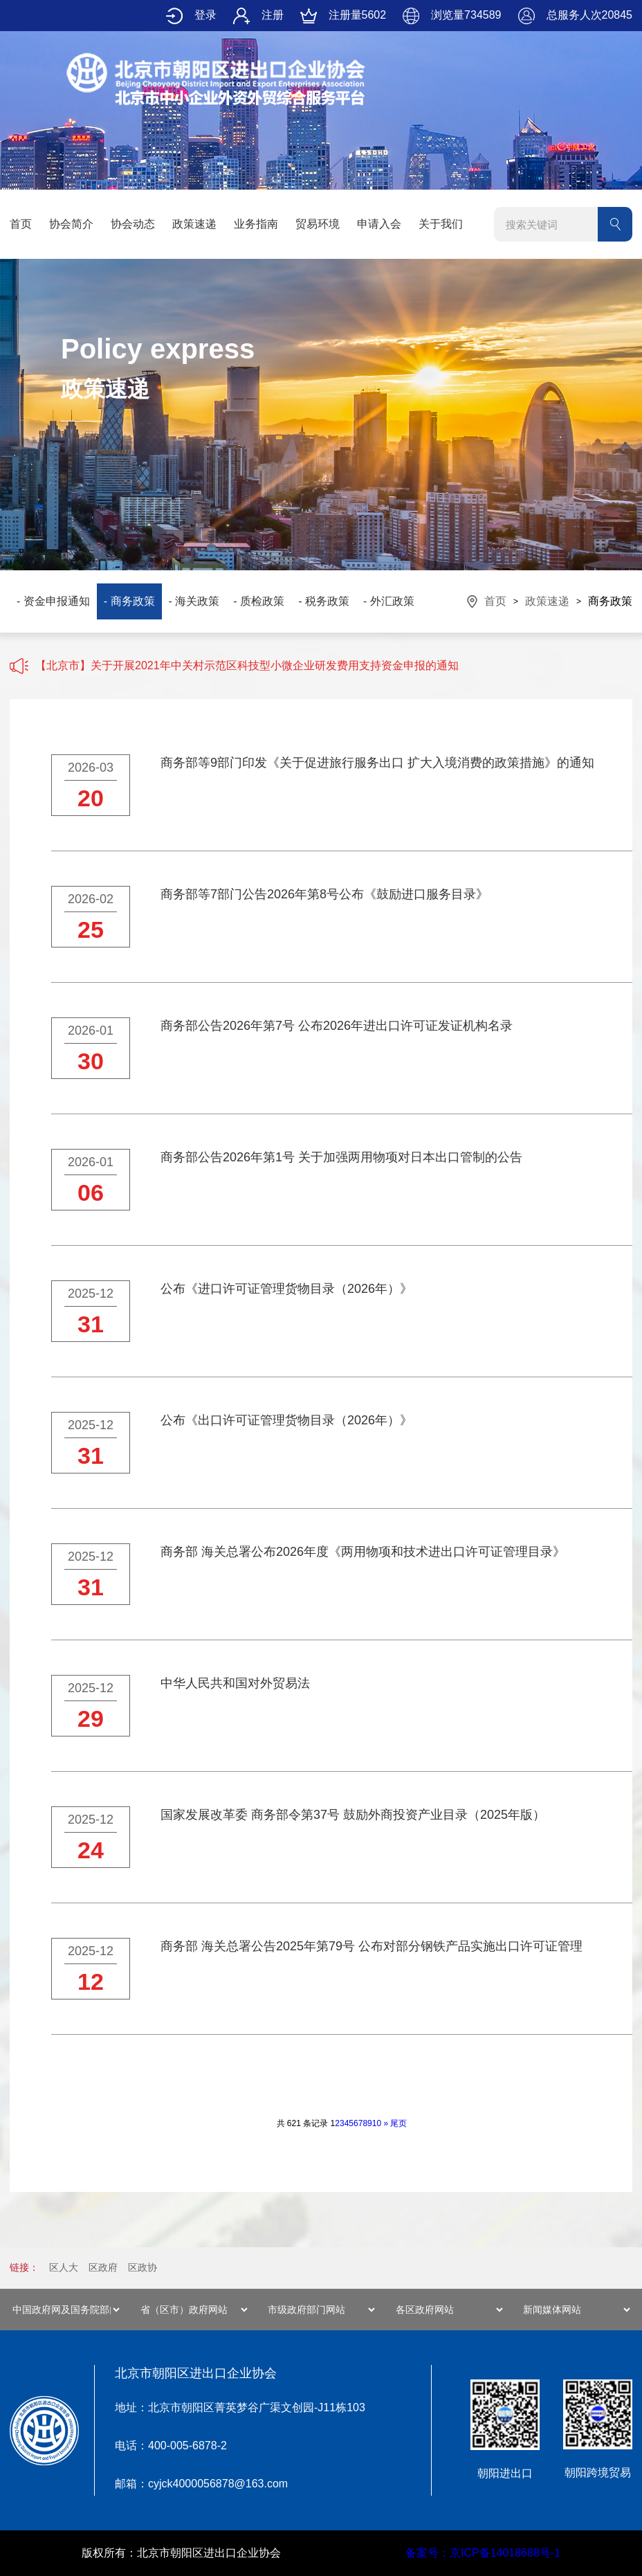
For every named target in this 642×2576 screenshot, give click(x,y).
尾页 (398, 2123)
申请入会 (379, 224)
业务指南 (256, 224)
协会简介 (71, 224)
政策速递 (194, 224)
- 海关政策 (194, 601)
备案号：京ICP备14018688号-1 (482, 2553)
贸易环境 (317, 224)
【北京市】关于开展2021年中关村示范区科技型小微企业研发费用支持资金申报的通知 (247, 665)
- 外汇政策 (388, 601)
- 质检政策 (258, 601)
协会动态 (133, 224)
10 (376, 2123)
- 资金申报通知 (53, 601)
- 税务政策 (323, 601)
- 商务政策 (129, 601)
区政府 (103, 2267)
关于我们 (441, 224)
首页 (21, 224)
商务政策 (610, 601)
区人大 (63, 2267)
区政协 (142, 2267)
